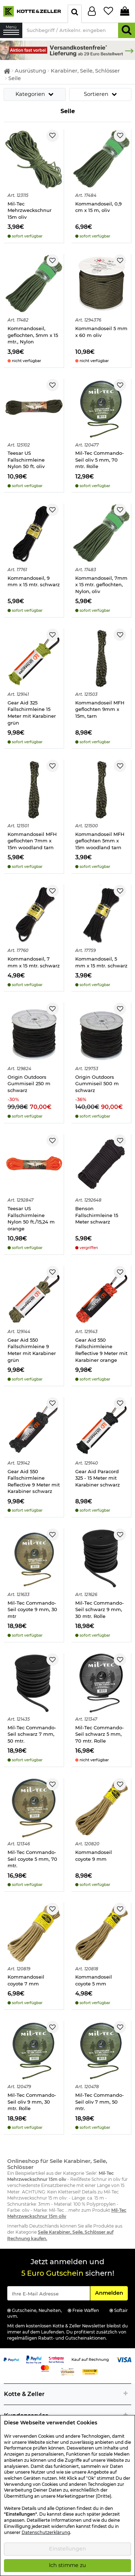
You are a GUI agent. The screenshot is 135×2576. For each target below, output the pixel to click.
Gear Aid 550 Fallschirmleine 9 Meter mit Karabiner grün (32, 1350)
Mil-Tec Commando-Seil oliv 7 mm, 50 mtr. (99, 2101)
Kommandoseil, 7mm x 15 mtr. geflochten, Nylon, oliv (101, 584)
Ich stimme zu (67, 2565)
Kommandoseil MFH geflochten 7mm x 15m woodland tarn (32, 840)
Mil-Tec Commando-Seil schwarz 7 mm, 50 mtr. (32, 1734)
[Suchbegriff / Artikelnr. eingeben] (70, 30)
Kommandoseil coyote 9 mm (93, 1855)
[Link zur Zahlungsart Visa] (124, 2359)
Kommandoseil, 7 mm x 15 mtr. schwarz (34, 962)
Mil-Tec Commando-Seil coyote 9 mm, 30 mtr (32, 1609)
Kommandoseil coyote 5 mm (93, 1980)
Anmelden (111, 2292)
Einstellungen (67, 2548)
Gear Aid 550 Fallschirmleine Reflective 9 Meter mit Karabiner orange (101, 1350)
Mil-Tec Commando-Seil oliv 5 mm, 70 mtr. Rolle (99, 459)
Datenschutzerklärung (46, 2532)
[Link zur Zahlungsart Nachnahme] (90, 2371)
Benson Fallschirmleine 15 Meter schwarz (96, 1215)
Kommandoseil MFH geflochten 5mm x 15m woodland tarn (100, 840)
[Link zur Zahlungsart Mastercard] (45, 2368)
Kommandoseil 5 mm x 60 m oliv (101, 331)
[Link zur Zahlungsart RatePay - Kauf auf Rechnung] (56, 2359)
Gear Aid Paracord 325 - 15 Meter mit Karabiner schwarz (97, 1478)
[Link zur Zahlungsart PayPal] (11, 2359)
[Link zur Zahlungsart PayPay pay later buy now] (34, 2359)
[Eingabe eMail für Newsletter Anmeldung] (48, 2293)
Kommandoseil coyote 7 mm (26, 1980)
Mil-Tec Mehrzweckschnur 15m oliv (29, 210)
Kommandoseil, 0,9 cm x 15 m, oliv (98, 207)
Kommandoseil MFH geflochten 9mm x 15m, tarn (100, 709)
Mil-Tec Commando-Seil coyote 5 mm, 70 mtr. (32, 1858)
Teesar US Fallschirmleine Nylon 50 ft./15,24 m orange (31, 1218)
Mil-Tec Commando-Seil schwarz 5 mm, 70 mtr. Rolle (99, 1734)
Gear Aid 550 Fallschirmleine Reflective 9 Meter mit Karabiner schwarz (34, 1481)
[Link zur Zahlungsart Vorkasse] (67, 2371)
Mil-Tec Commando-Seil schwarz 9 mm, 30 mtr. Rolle (99, 1609)
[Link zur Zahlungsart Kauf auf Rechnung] (90, 2359)
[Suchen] (126, 30)
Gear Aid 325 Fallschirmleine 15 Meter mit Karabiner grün (32, 713)
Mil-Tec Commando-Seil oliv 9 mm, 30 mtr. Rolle (32, 2101)
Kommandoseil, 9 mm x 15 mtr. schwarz (34, 581)
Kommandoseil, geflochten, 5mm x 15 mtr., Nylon (33, 334)
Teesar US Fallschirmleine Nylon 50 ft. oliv (26, 459)
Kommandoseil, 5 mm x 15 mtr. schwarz (101, 962)
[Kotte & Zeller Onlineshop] (32, 11)
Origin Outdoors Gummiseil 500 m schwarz (97, 1083)
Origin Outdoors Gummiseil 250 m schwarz (29, 1083)
